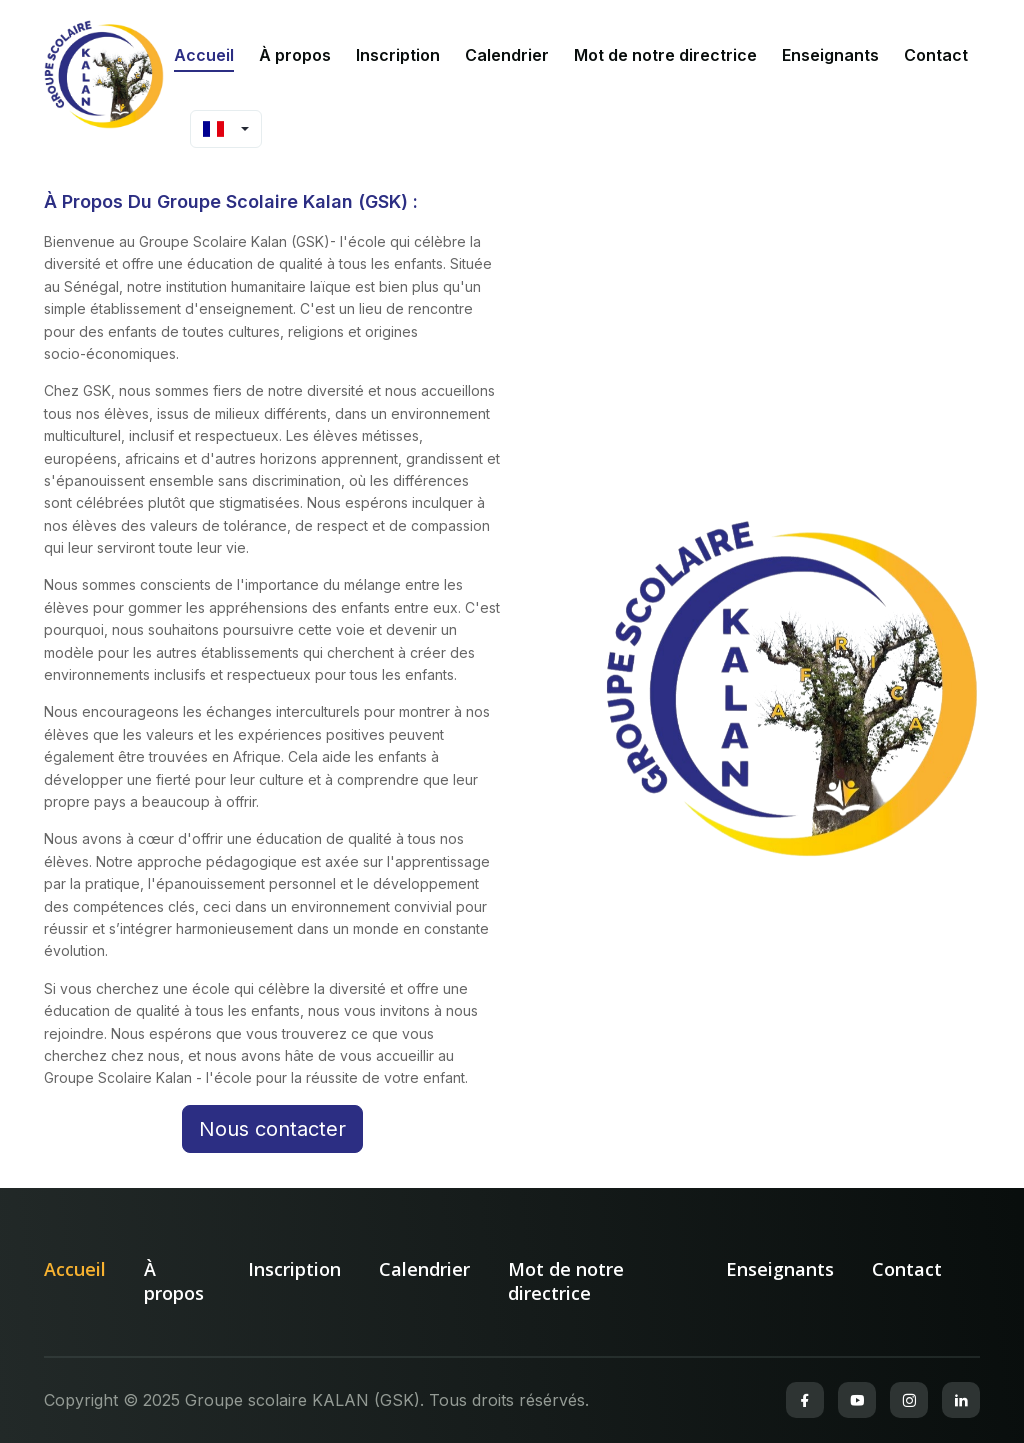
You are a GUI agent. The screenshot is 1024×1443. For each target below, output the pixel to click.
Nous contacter (272, 1129)
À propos (295, 55)
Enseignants (830, 55)
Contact (936, 55)
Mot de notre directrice (665, 55)
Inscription (398, 55)
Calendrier (507, 55)
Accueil (204, 55)
